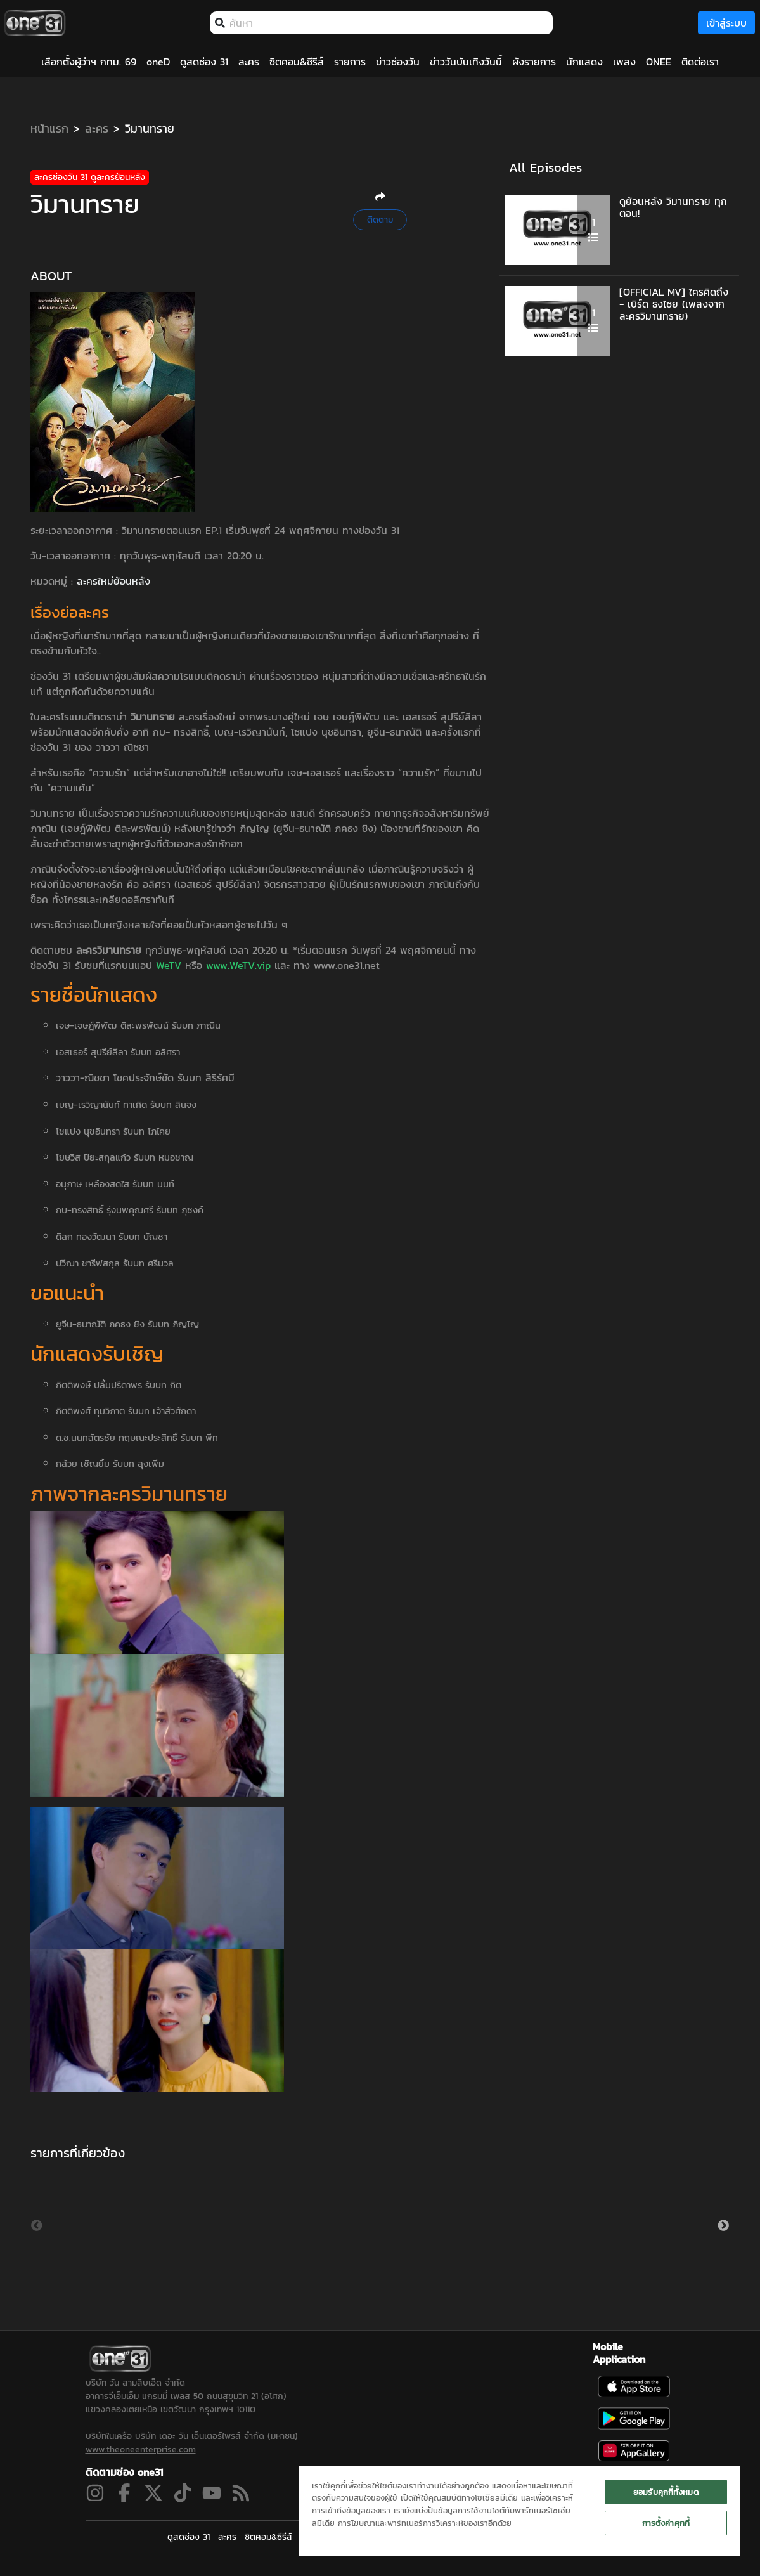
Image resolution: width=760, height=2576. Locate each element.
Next (723, 2226)
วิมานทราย (149, 128)
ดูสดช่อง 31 (188, 2537)
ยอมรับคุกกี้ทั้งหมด (666, 2492)
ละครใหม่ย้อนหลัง (113, 581)
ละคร (96, 128)
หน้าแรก (49, 128)
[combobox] (387, 22)
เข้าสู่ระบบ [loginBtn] (726, 22)
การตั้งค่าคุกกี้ (666, 2523)
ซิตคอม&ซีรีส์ (268, 2537)
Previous (36, 2226)
